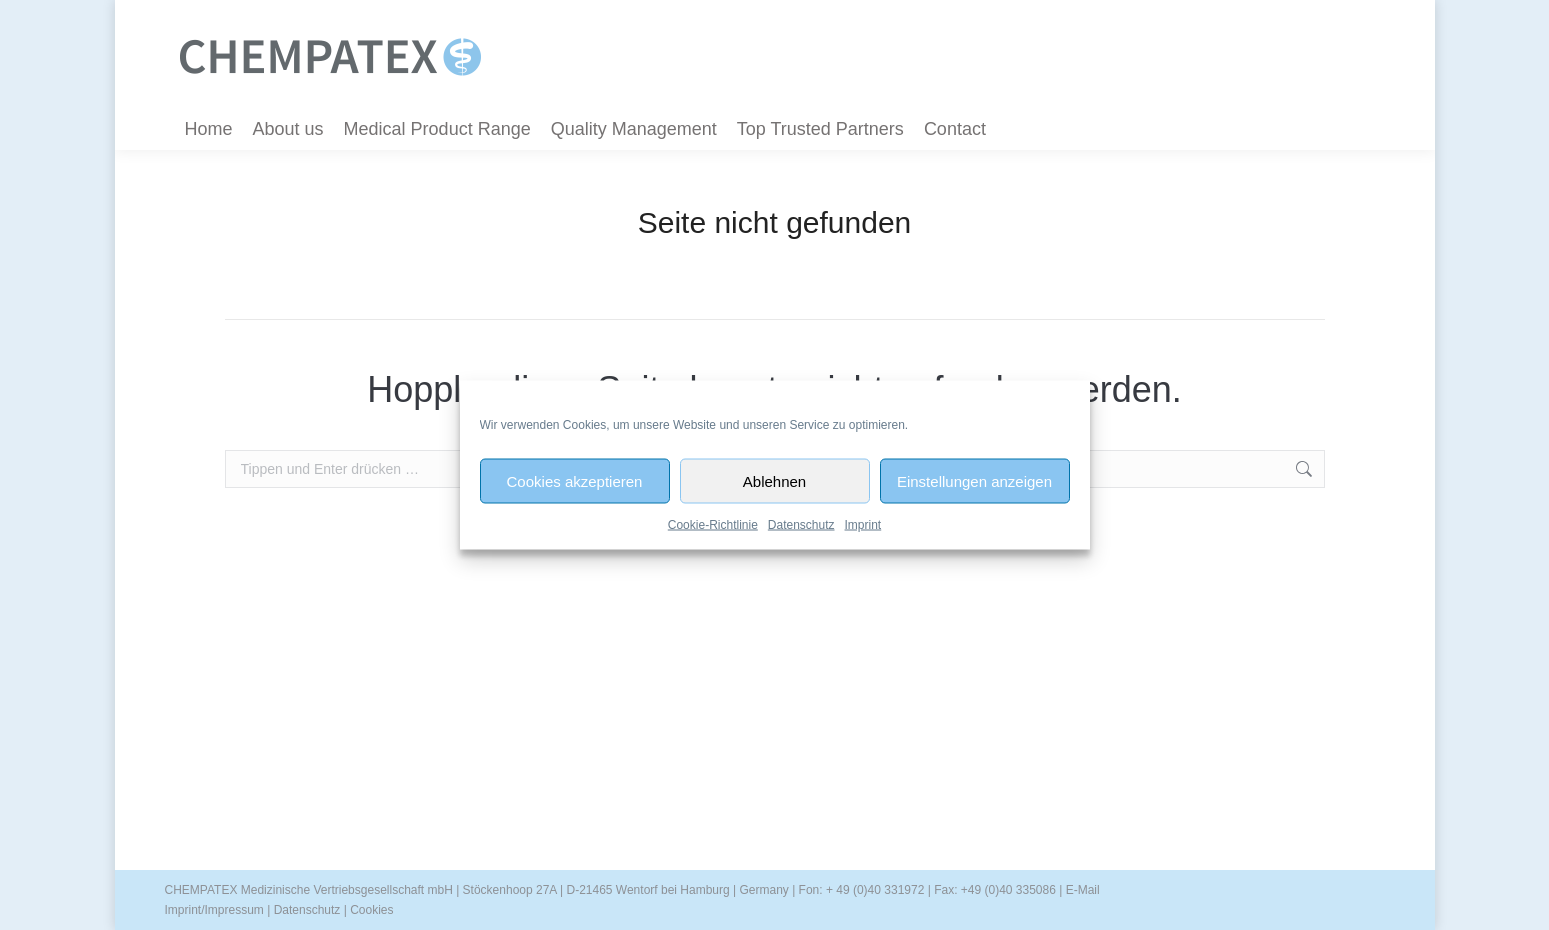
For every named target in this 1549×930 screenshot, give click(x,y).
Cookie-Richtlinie (713, 525)
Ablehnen (774, 480)
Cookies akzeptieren (575, 480)
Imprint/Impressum (214, 910)
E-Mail (1083, 890)
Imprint (863, 525)
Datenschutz (801, 525)
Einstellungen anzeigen (974, 480)
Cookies (371, 910)
